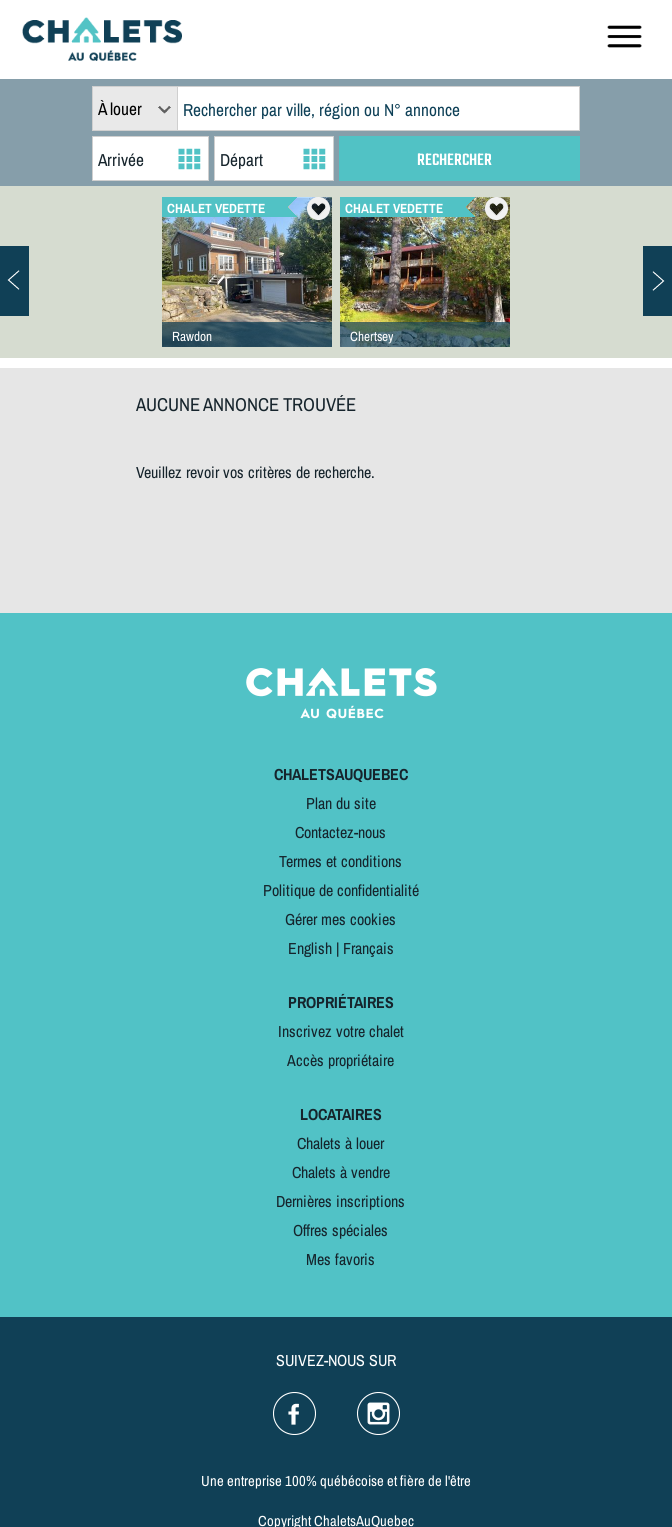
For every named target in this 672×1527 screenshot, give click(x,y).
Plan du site (341, 803)
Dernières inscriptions (340, 1201)
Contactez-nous (340, 832)
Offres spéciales (340, 1230)
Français (368, 948)
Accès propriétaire (340, 1060)
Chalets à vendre (341, 1172)
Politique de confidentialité (341, 890)
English (310, 948)
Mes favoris (340, 1259)
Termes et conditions (340, 861)
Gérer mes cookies (340, 919)
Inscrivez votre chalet (341, 1031)
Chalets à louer (340, 1143)
